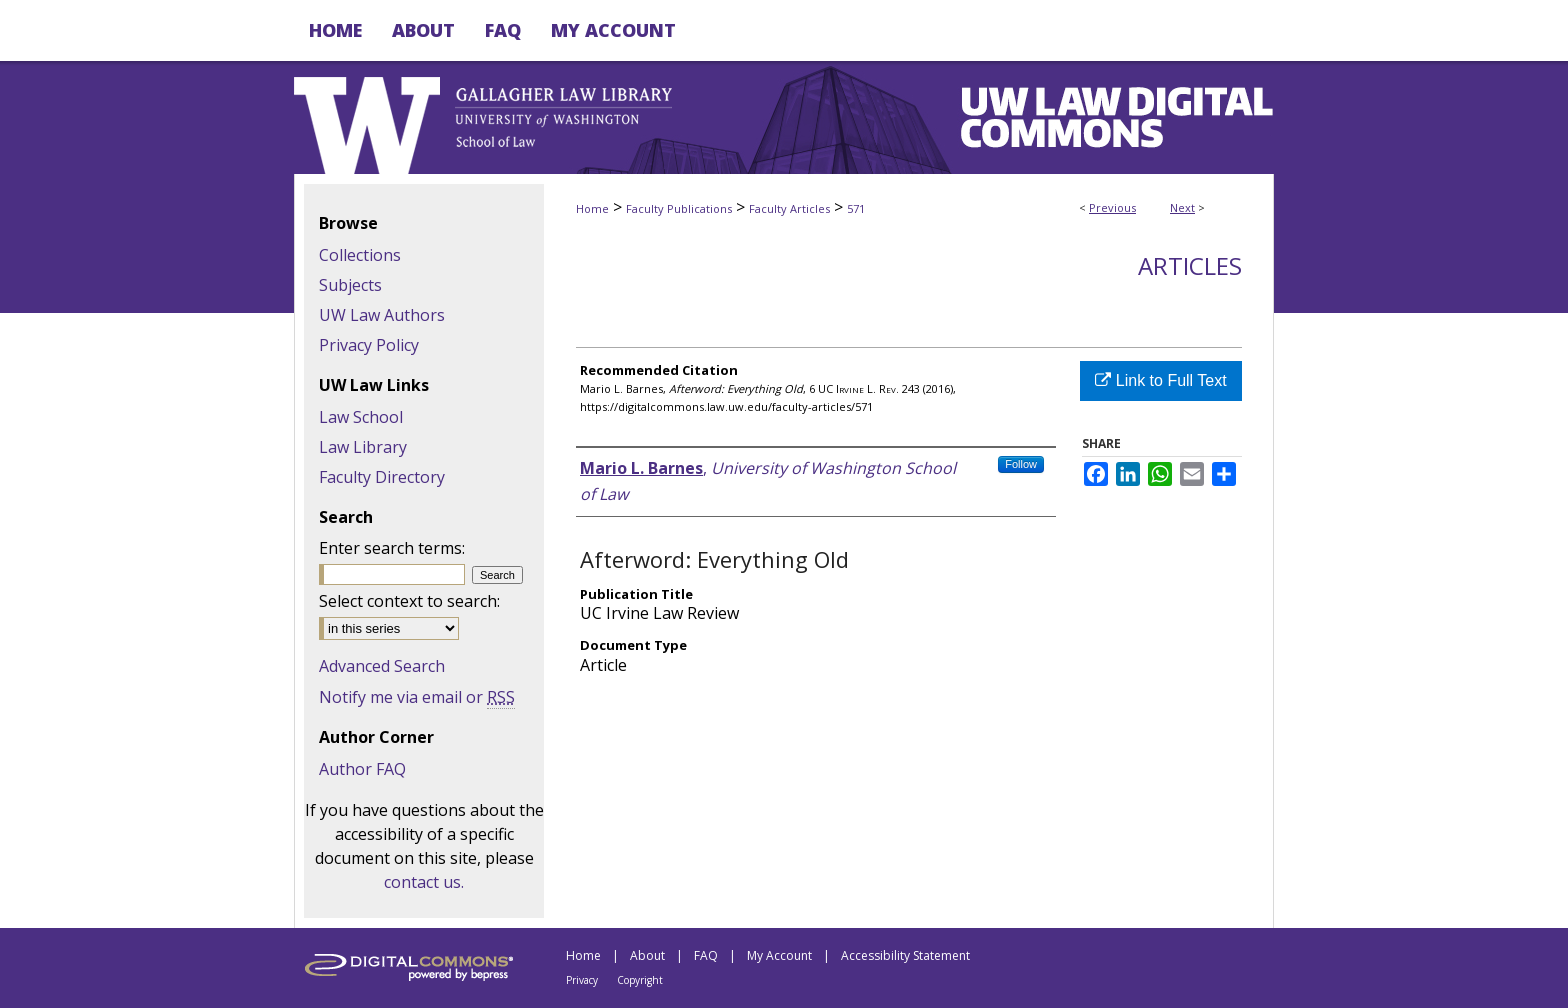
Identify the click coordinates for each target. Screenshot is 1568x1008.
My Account (779, 955)
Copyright (640, 980)
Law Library (363, 447)
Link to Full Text (1160, 380)
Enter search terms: (392, 548)
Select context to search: (409, 601)
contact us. (424, 882)
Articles (1190, 265)
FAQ (706, 955)
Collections (360, 255)
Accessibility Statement (905, 955)
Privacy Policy (369, 345)
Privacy (582, 980)
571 (856, 208)
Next (1182, 207)
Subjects (350, 285)
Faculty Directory (382, 477)
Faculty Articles (789, 208)
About (647, 955)
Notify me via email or (417, 697)
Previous (1112, 207)
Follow (1021, 464)
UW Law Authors (382, 315)
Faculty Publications (679, 208)
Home (592, 208)
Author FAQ (362, 769)
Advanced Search (382, 666)
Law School (361, 417)
